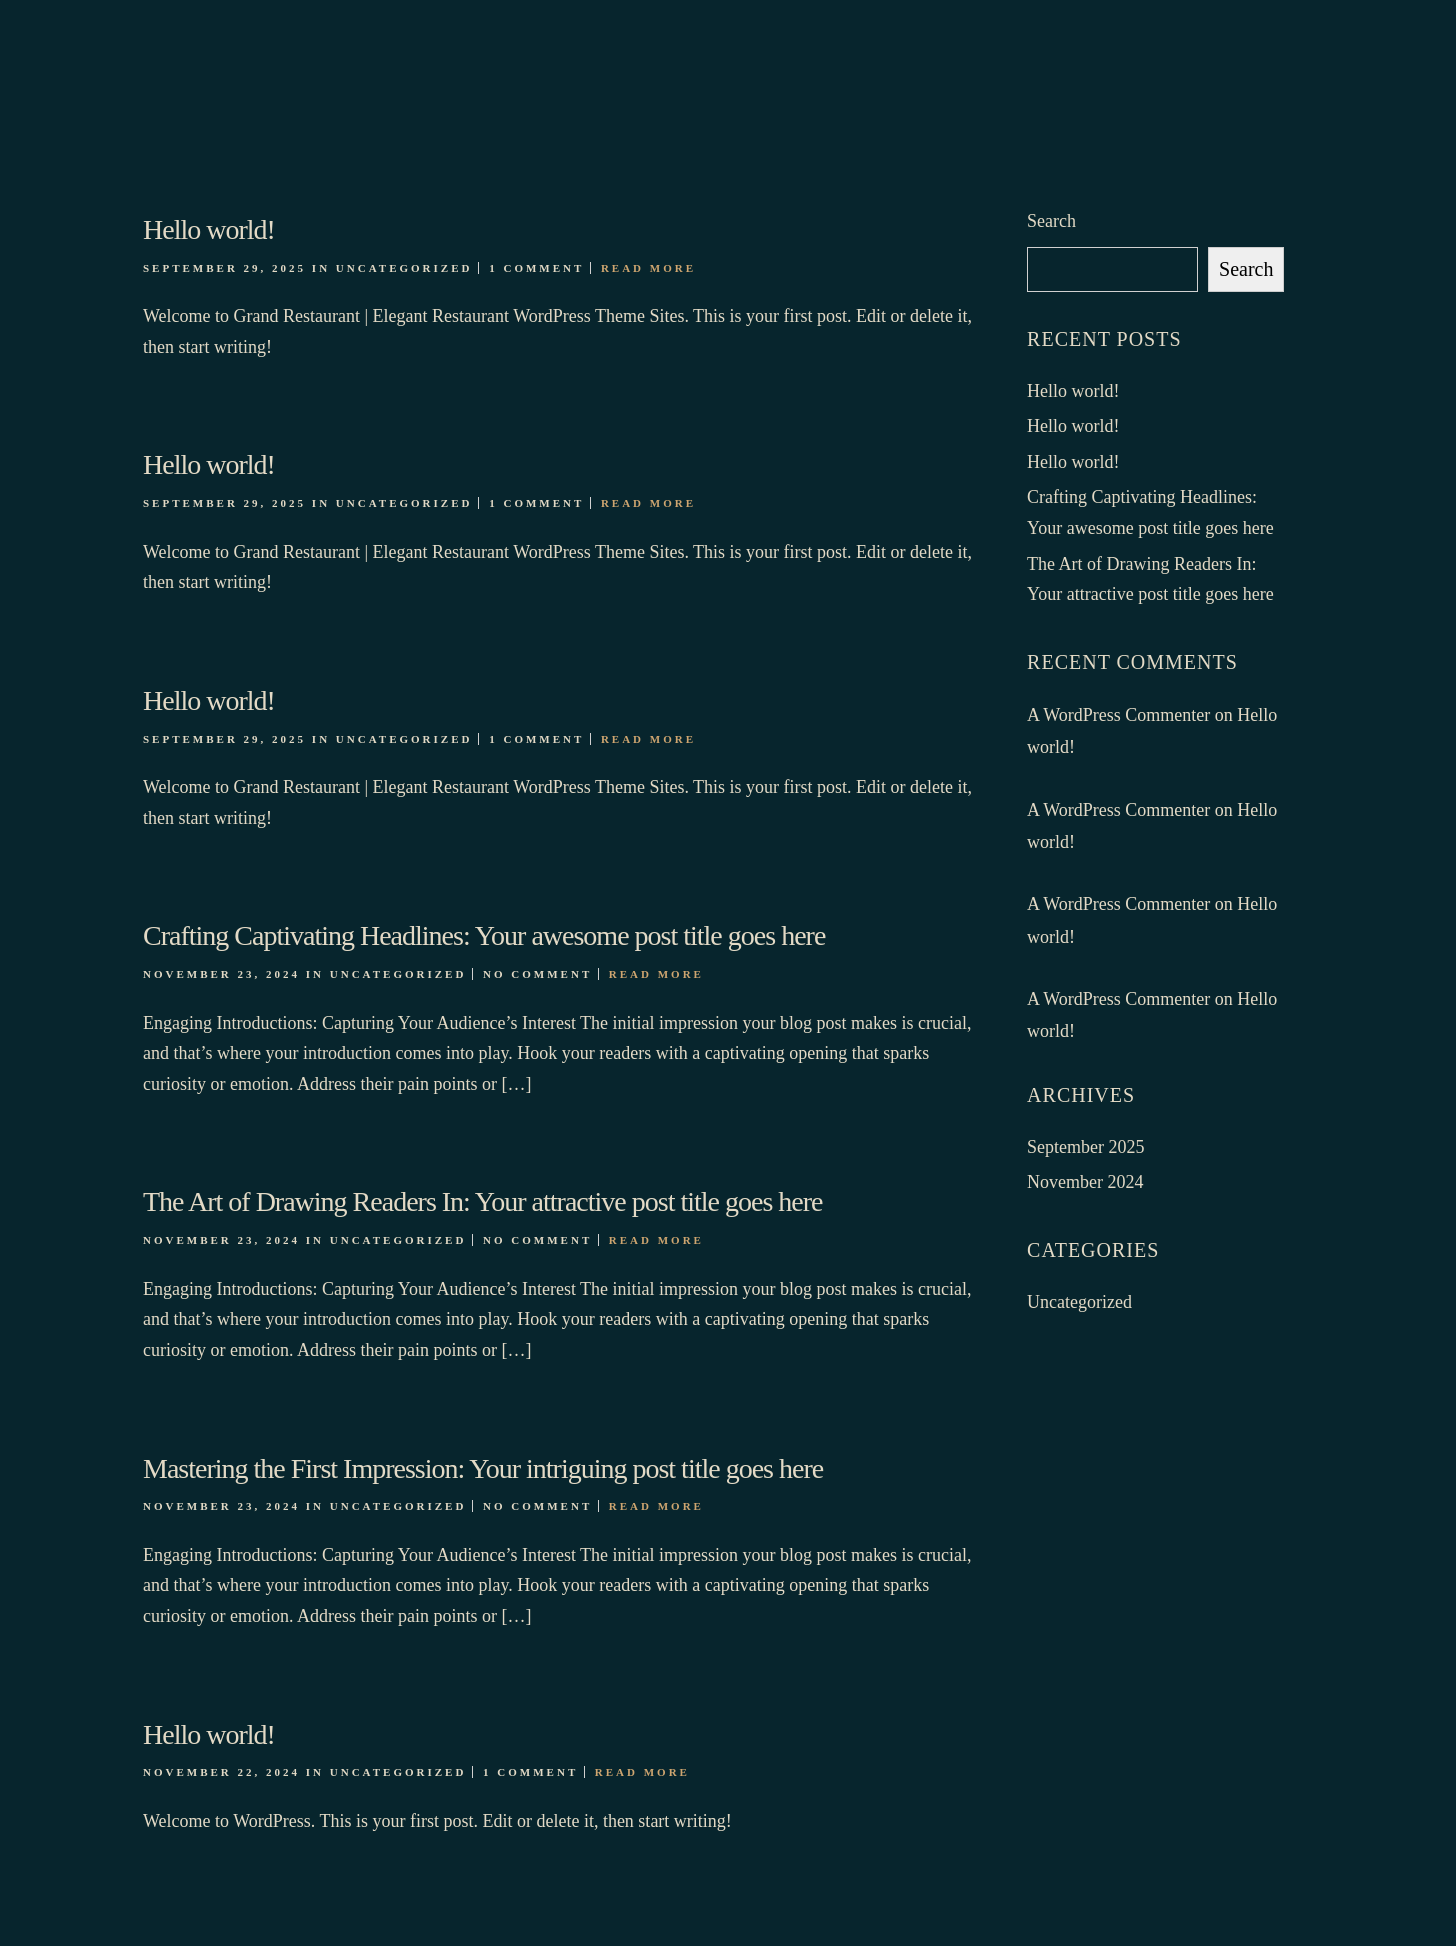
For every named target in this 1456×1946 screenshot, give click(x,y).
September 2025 (1085, 1147)
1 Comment (536, 268)
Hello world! (209, 229)
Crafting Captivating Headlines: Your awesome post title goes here (484, 935)
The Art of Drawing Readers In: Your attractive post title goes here (482, 1201)
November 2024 (1085, 1182)
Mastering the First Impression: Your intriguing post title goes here (483, 1468)
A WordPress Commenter (1118, 715)
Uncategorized (404, 268)
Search (1051, 221)
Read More (648, 268)
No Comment (537, 974)
